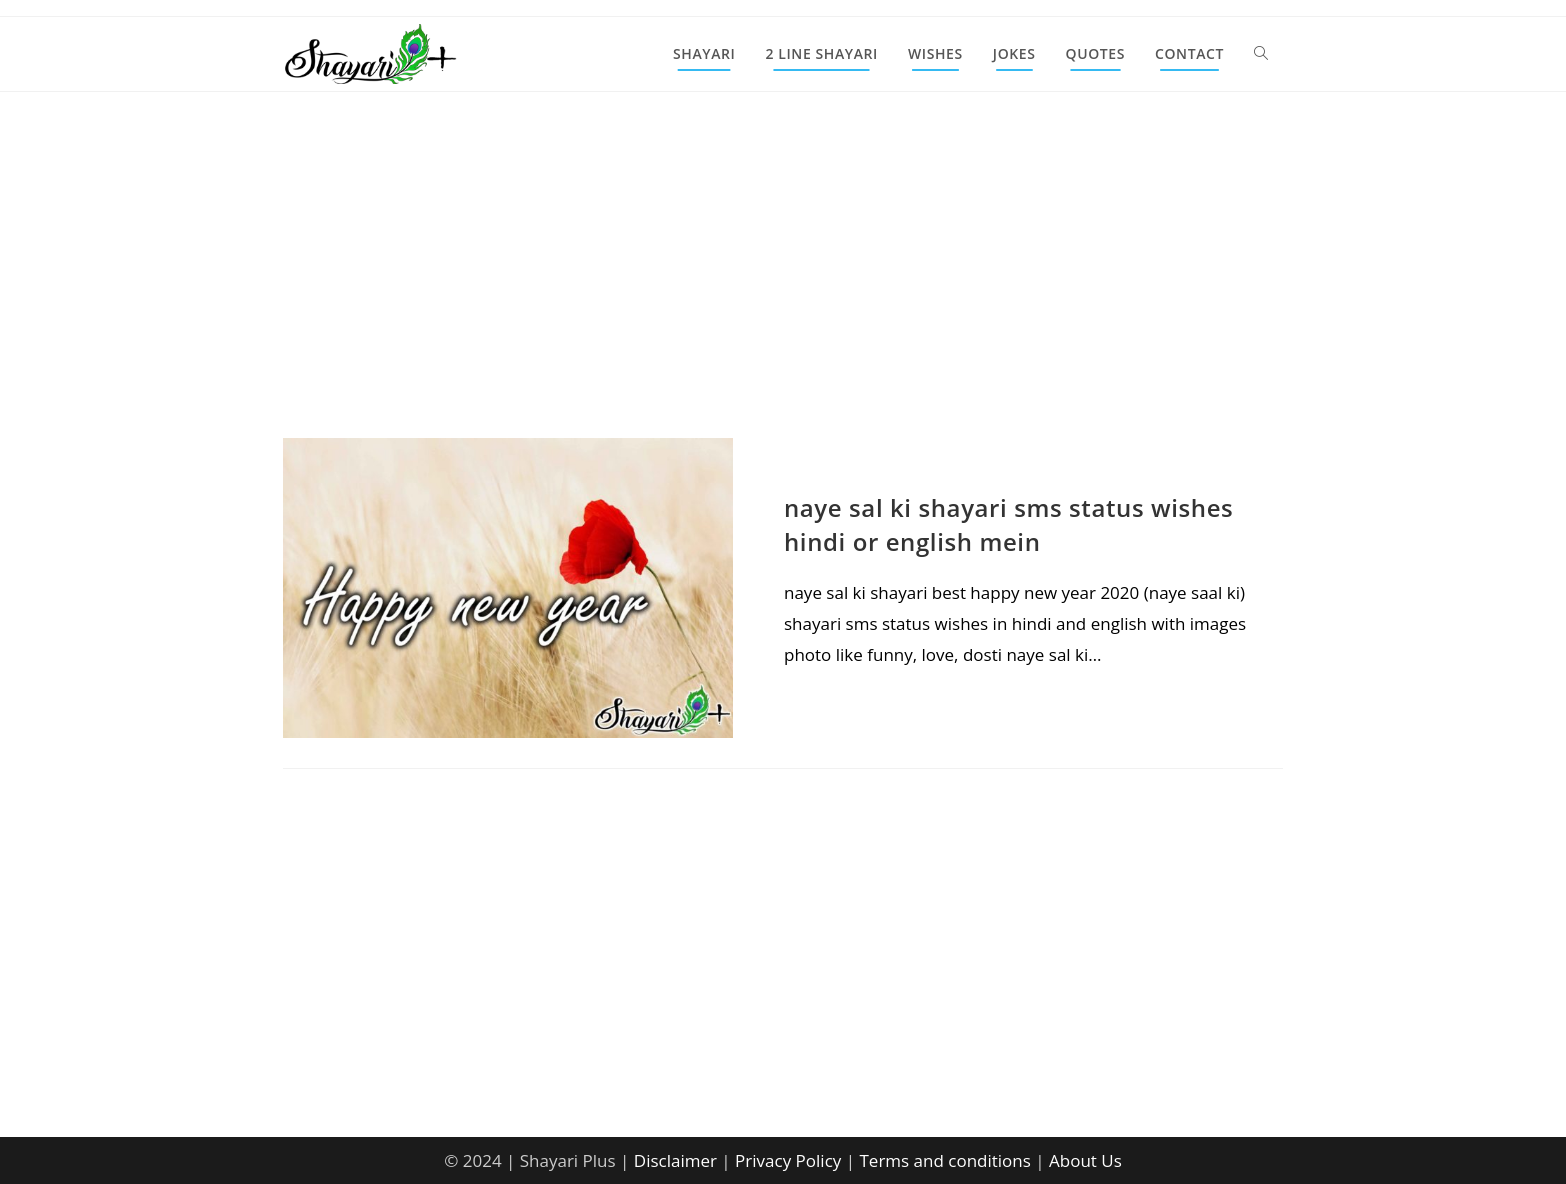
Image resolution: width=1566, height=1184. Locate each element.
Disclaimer (675, 1160)
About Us (1085, 1160)
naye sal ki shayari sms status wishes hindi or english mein (1008, 524)
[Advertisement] (783, 290)
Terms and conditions (944, 1160)
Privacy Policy (788, 1160)
